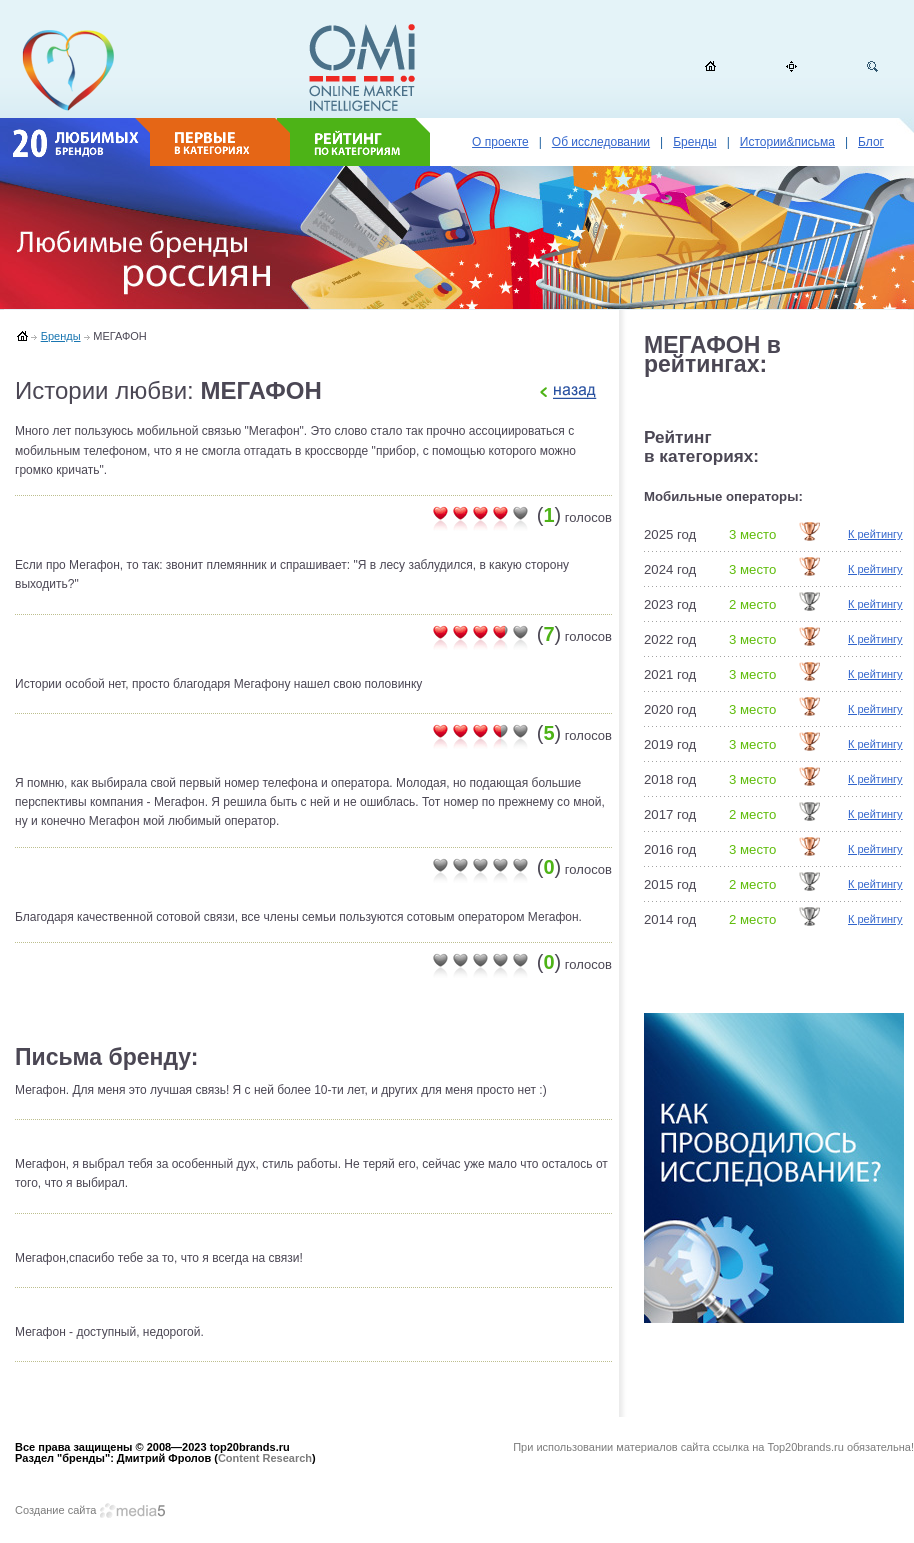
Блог (871, 142)
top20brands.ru (69, 70)
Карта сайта (791, 66)
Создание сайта (90, 1510)
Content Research (265, 1458)
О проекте (500, 142)
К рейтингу (875, 534)
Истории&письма (787, 142)
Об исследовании (601, 142)
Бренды (694, 142)
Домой (710, 66)
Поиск (872, 66)
